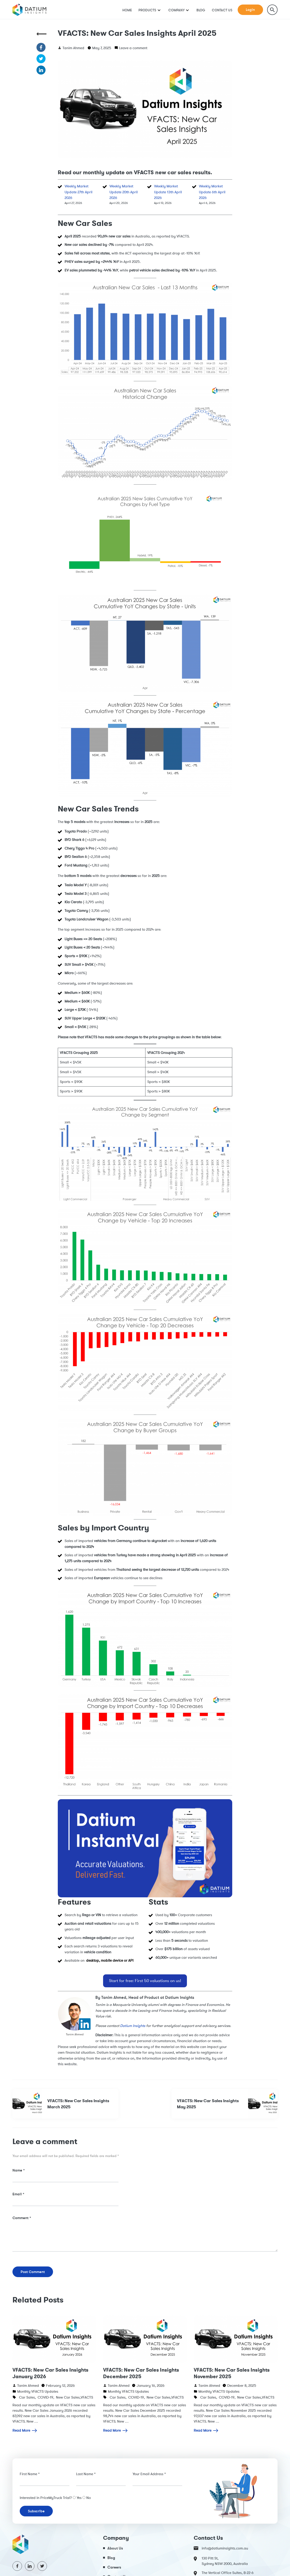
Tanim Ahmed (73, 48)
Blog (200, 10)
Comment (21, 2217)
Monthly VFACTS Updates (37, 2391)
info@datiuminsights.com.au (221, 2548)
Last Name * (86, 2474)
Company (176, 10)
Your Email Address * (149, 2474)
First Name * (30, 2474)
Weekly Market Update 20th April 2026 (123, 192)
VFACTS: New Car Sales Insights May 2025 (227, 2103)
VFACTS (87, 2397)
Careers (114, 2567)
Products (147, 10)
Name (18, 2170)
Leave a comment (133, 48)
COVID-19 (45, 2397)
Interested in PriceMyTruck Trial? (46, 2497)
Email (18, 2194)
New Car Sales (68, 2397)
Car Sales (27, 2397)
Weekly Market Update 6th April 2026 (212, 192)
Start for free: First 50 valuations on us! (145, 1980)
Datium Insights (132, 2025)
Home (127, 10)
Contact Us (222, 10)
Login (250, 9)
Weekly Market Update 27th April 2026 (78, 192)
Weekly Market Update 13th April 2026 (168, 192)
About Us (115, 2548)
